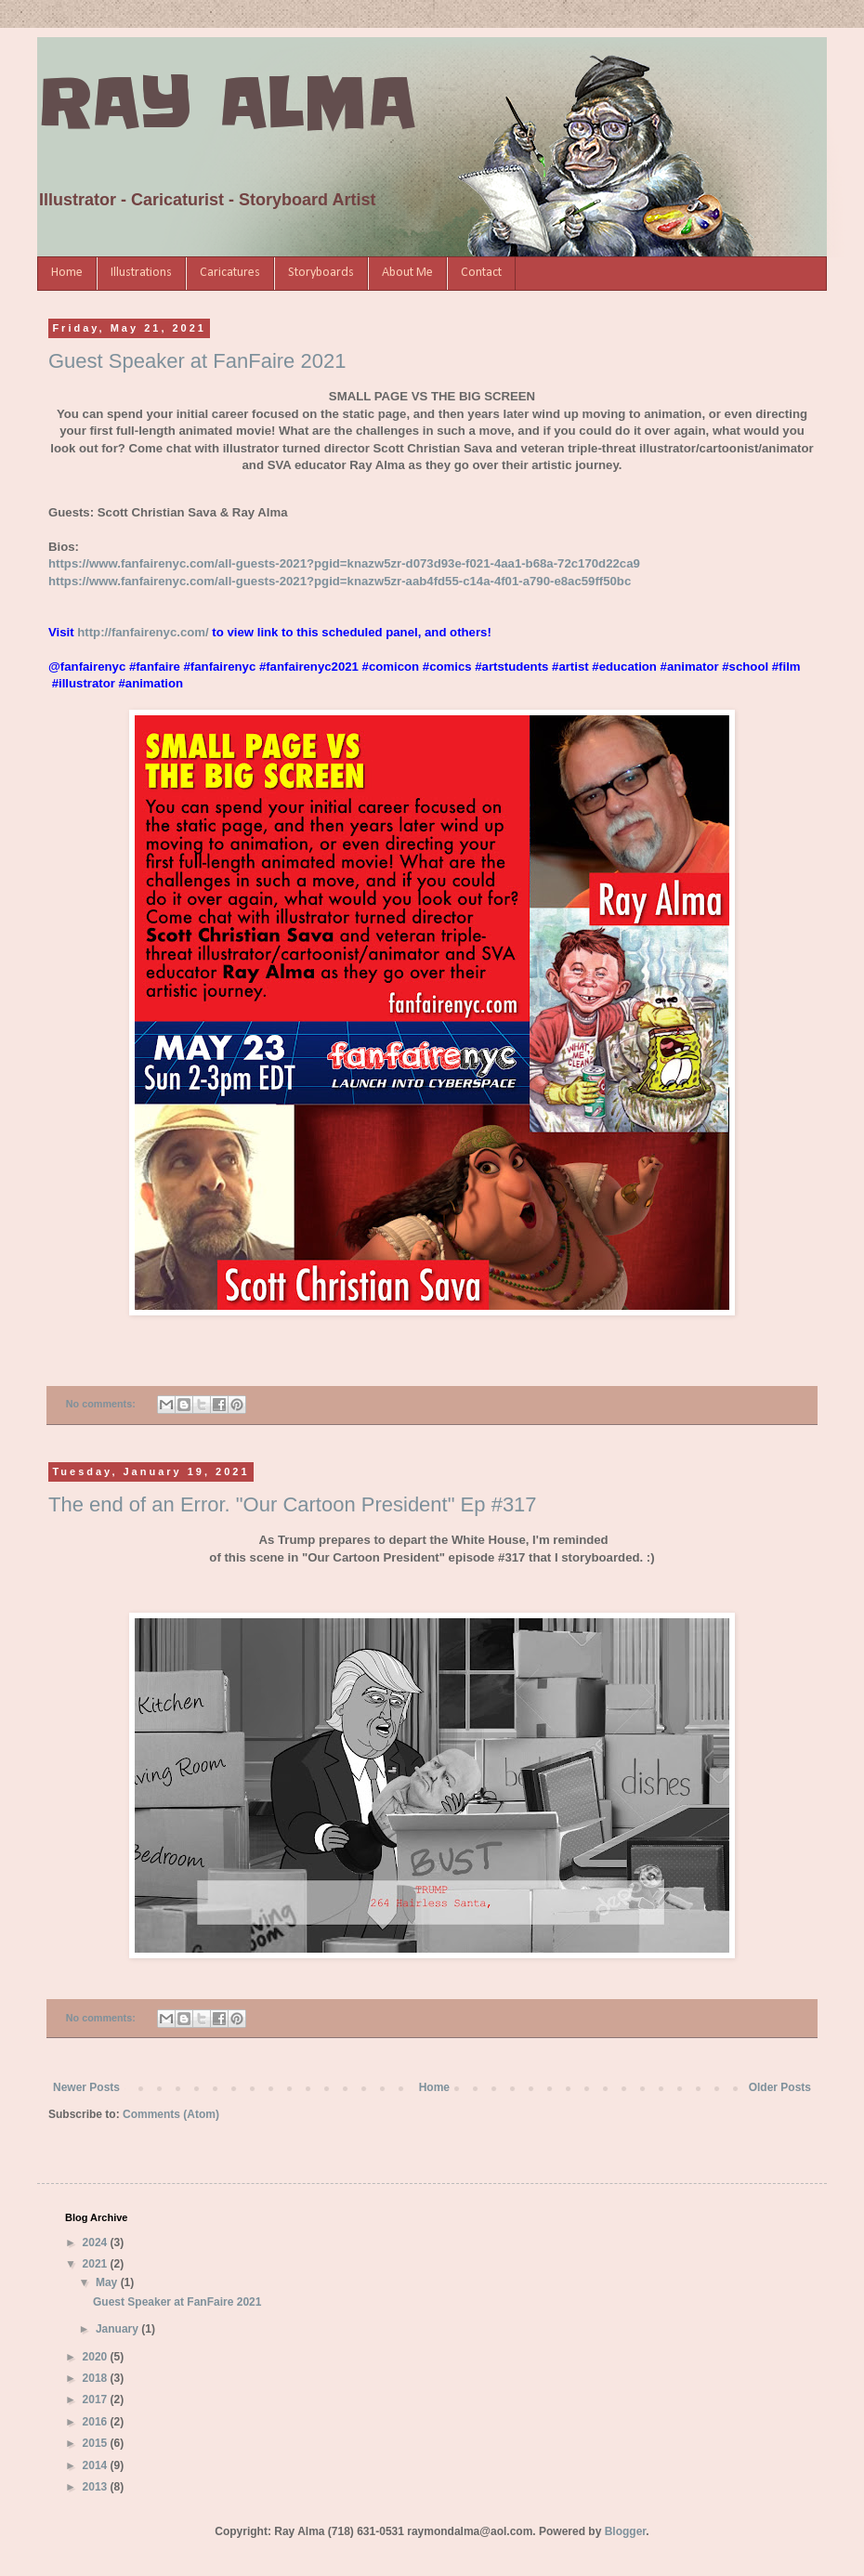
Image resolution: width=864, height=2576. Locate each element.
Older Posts (780, 2087)
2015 (97, 2443)
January (118, 2328)
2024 (97, 2242)
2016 (97, 2421)
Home (67, 273)
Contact (481, 273)
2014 (97, 2465)
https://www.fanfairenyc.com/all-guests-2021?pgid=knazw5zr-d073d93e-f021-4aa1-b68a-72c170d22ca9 (344, 563)
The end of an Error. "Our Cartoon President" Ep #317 (292, 1504)
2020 (97, 2356)
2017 (97, 2399)
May (108, 2282)
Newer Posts (86, 2087)
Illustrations (141, 273)
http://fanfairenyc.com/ (142, 632)
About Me (407, 273)
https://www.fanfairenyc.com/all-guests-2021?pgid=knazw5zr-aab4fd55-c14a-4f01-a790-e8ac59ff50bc (339, 581)
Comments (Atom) (171, 2114)
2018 (97, 2378)
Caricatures (230, 273)
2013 (97, 2486)
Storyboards (321, 273)
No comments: (102, 1403)
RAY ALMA (225, 104)
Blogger (626, 2531)
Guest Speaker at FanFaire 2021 (197, 361)
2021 (97, 2263)
